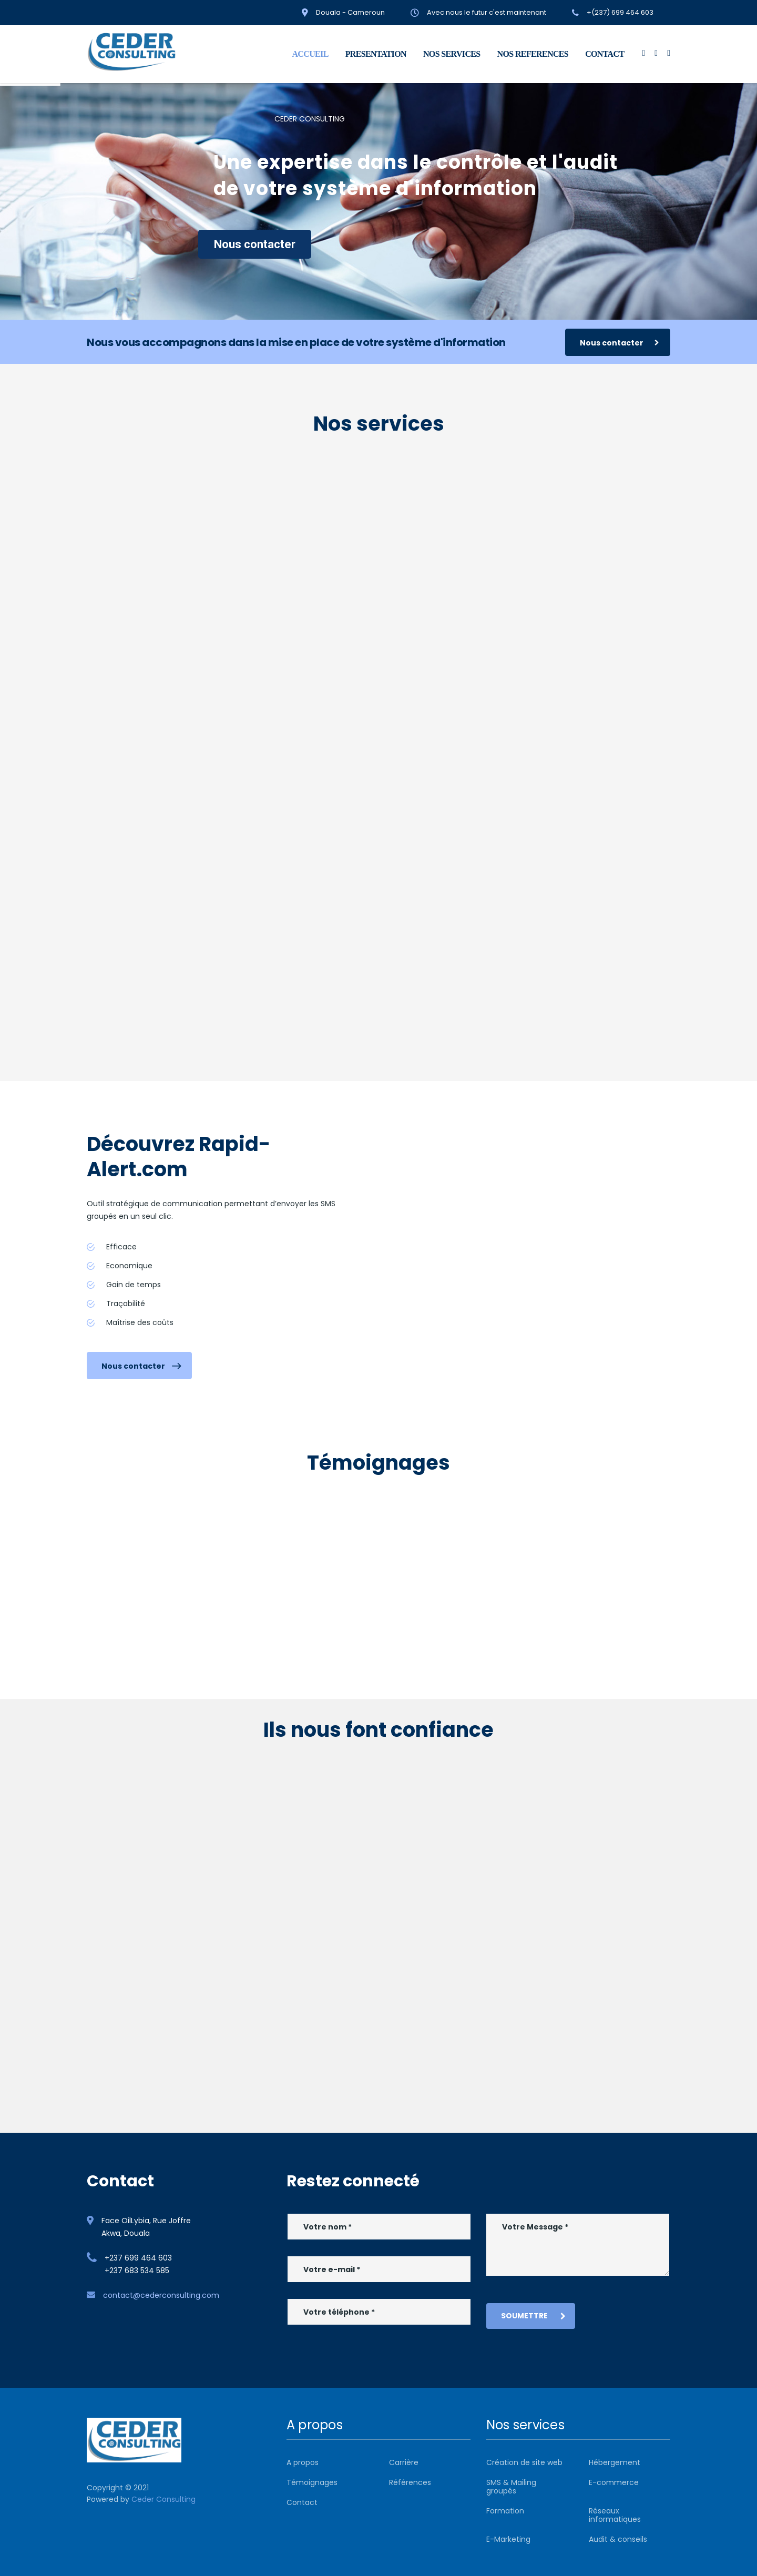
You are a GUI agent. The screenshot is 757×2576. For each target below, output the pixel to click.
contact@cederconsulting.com (161, 2295)
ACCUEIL (310, 53)
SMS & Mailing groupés (511, 2486)
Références (410, 2482)
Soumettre (533, 2315)
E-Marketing (508, 2539)
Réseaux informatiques (615, 2515)
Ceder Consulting (163, 2499)
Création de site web (524, 2462)
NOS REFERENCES (533, 53)
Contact (302, 2502)
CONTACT (604, 53)
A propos (303, 2462)
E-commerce (614, 2482)
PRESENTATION (375, 53)
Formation (505, 2511)
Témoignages (312, 2482)
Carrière (403, 2462)
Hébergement (614, 2462)
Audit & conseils (618, 2539)
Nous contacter (254, 244)
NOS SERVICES (451, 53)
